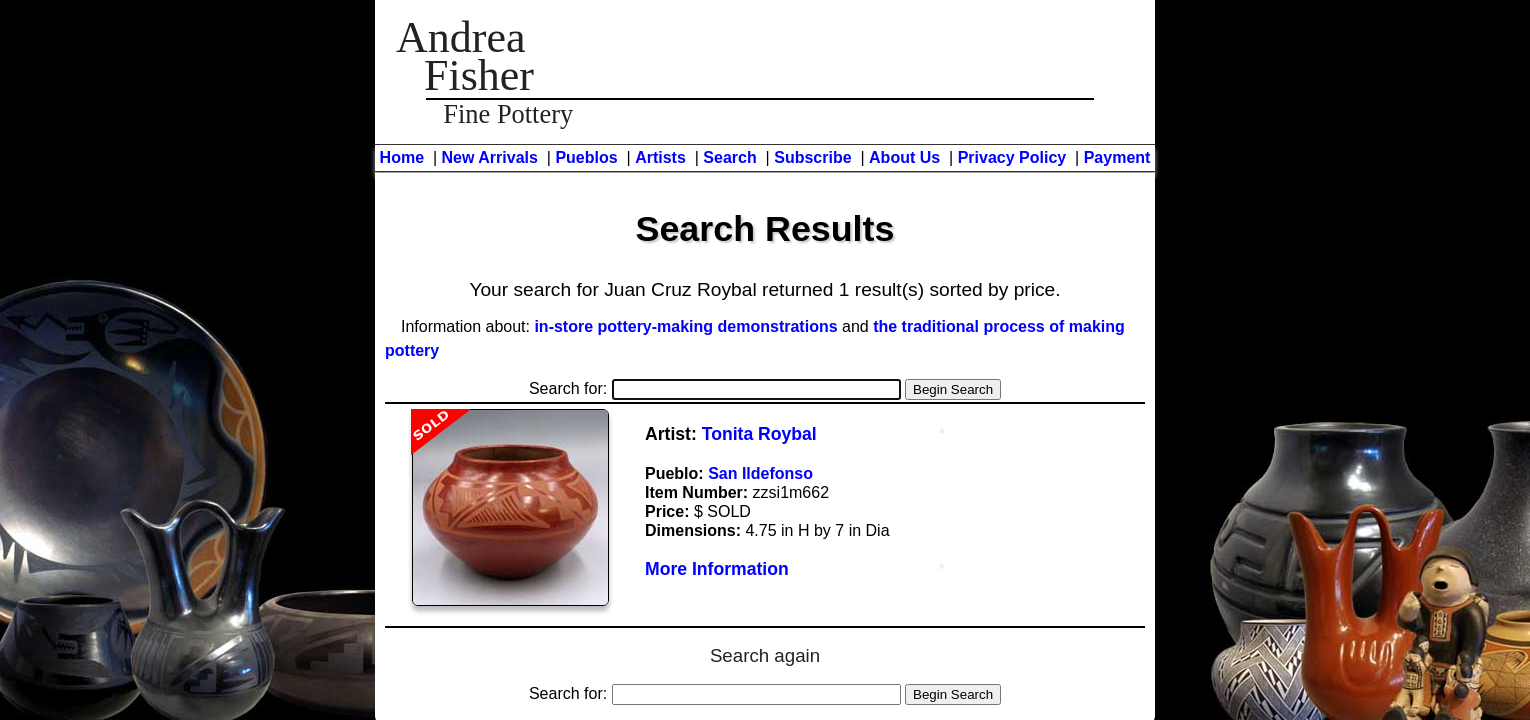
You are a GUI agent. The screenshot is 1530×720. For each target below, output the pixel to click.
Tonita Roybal (759, 434)
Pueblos (586, 157)
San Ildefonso (760, 473)
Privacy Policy (1012, 157)
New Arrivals (490, 157)
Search (729, 157)
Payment (1117, 157)
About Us (904, 157)
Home (402, 157)
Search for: (715, 388)
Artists (660, 157)
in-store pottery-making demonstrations (685, 326)
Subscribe (812, 157)
